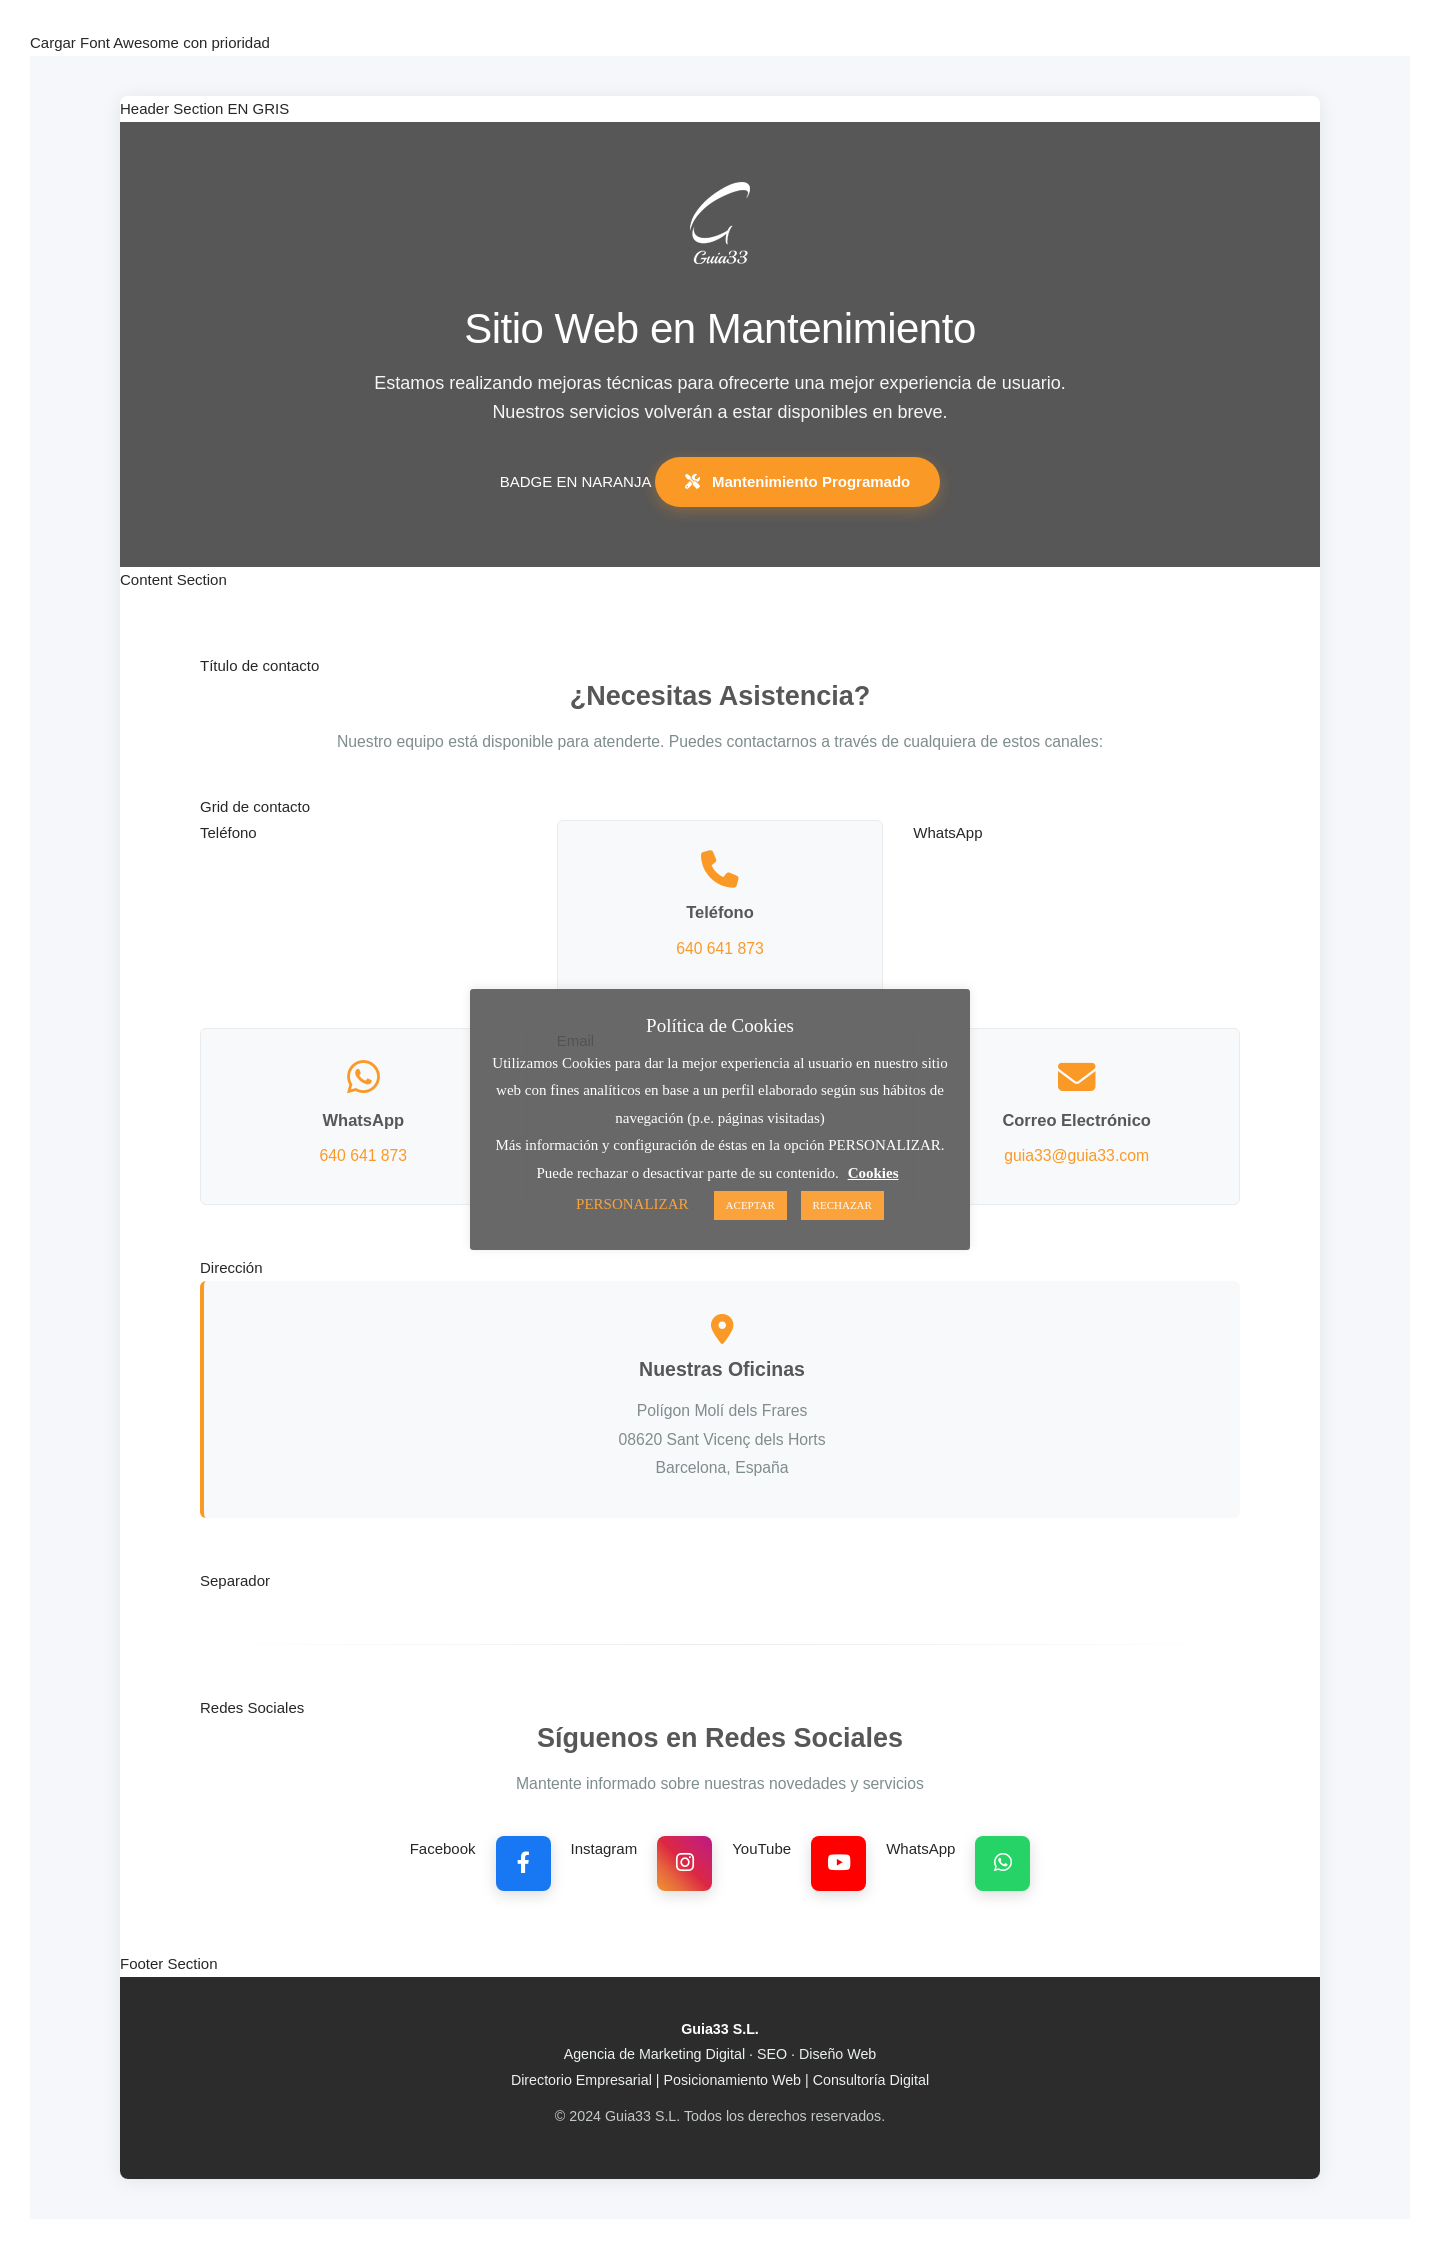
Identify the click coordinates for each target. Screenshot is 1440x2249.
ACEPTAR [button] (750, 1205)
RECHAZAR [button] (842, 1205)
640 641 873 (720, 948)
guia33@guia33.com (1076, 1155)
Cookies (873, 1173)
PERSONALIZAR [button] (632, 1204)
